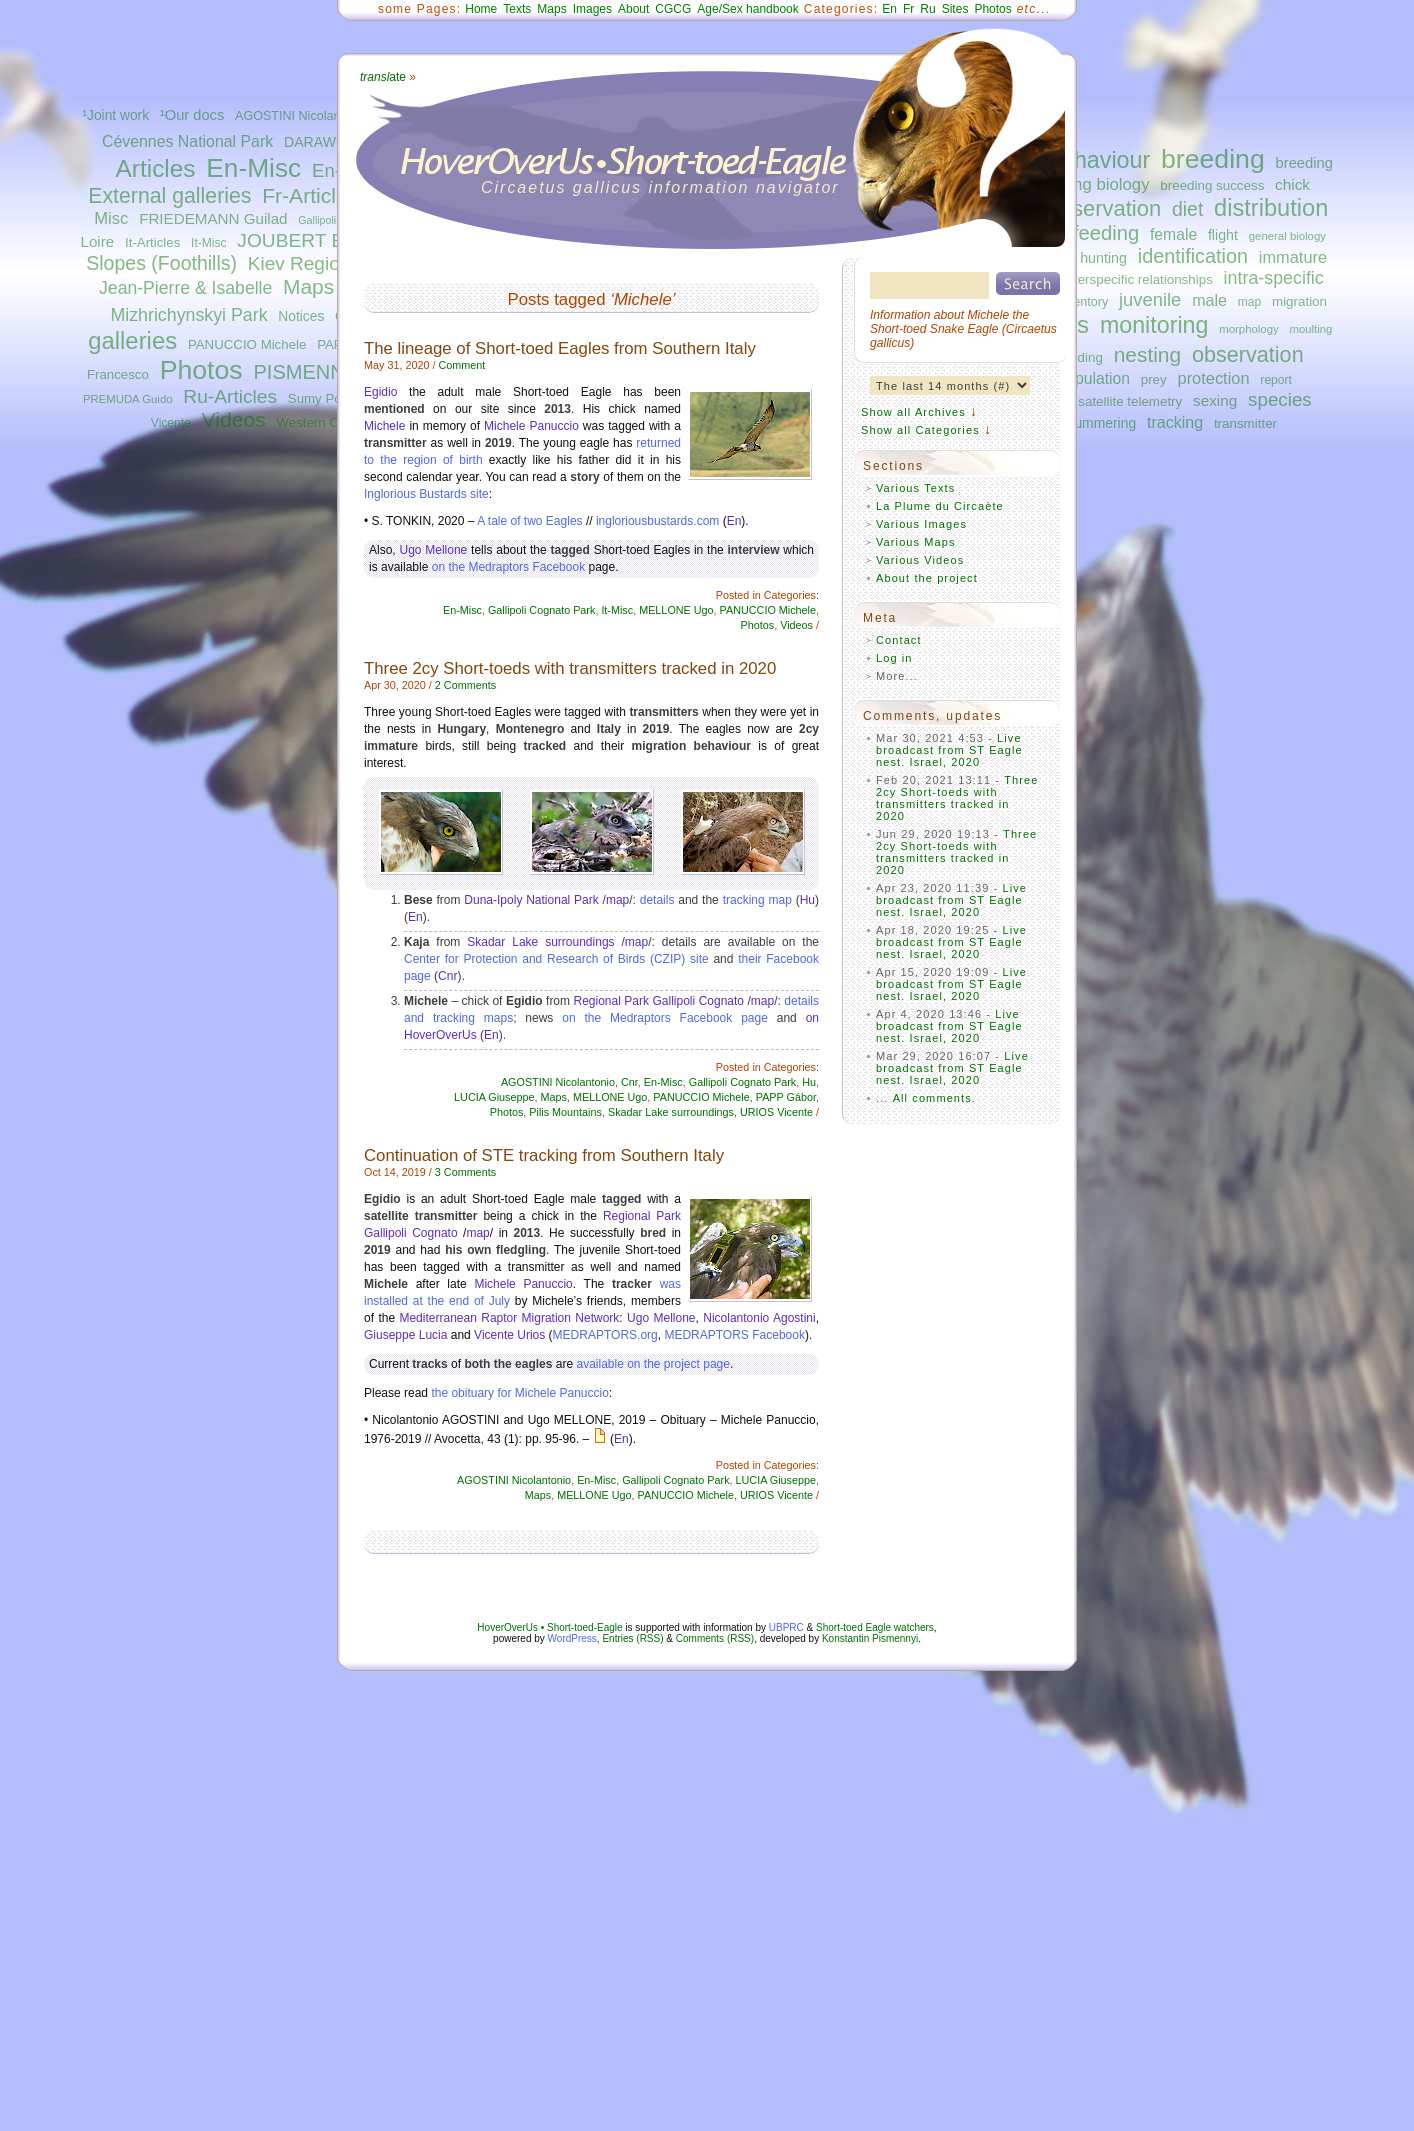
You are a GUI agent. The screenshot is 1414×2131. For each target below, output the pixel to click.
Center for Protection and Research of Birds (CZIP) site (556, 959)
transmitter (1245, 423)
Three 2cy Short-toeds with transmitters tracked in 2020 (570, 668)
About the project (927, 578)
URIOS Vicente (776, 1112)
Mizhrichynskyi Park (188, 315)
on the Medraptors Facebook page (665, 1018)
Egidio (380, 392)
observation (1248, 354)
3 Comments (465, 1172)
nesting (1147, 354)
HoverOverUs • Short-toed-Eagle (549, 1627)
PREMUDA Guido (128, 399)
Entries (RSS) (632, 1638)
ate (383, 77)
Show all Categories (920, 430)
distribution (1271, 208)
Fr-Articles (310, 195)
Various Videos (920, 560)
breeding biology (1088, 184)
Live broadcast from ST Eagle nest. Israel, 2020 (949, 750)
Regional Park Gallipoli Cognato (659, 1001)
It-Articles (152, 242)
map (1250, 302)
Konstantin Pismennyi (870, 1638)
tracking (1175, 422)
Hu (807, 900)
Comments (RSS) (715, 1638)
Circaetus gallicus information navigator (660, 187)
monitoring (1154, 325)
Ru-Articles (230, 396)
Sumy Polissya (331, 398)
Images (592, 9)
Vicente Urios (509, 1335)
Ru (927, 9)
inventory (1082, 302)
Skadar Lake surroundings (540, 942)
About (633, 9)
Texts (517, 9)
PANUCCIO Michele (247, 344)
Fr (908, 9)
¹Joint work (115, 115)
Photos (201, 370)
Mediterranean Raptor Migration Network (509, 1318)
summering (1101, 423)
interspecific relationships (1138, 279)
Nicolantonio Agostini (759, 1318)
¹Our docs (192, 115)
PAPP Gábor (786, 1097)
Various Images (921, 524)
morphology (1248, 329)
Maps (308, 286)
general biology (1287, 236)
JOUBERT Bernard (318, 240)
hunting (1103, 258)
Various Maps (916, 542)
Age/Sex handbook (747, 9)
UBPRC (786, 1627)
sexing (1215, 400)
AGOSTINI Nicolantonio (301, 116)
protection (1214, 378)
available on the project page (652, 1364)
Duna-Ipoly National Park (531, 900)
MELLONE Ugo (676, 610)
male (1209, 300)
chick (1292, 184)
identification (1193, 256)
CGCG (673, 9)
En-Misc (253, 168)
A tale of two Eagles (529, 521)
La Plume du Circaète (940, 506)
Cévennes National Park (187, 141)
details (657, 900)
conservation (1098, 208)
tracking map (757, 900)
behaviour (1099, 160)
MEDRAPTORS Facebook (734, 1335)
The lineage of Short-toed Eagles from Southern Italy (560, 348)
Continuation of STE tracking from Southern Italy (544, 1155)
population (1094, 378)
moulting (1310, 329)
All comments (932, 1098)
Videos (234, 419)
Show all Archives (913, 412)
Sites (955, 9)
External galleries (169, 196)
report (1276, 380)
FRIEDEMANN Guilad (213, 218)
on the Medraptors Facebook (508, 567)
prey (1154, 379)
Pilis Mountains (565, 1112)
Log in (894, 658)
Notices (301, 316)
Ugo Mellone (433, 550)
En (889, 9)
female (1173, 234)
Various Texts (915, 488)
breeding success (1212, 185)
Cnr (447, 976)
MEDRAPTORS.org (605, 1335)
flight (1223, 235)
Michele (384, 426)
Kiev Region (299, 263)
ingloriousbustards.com (657, 521)
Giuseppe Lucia (405, 1335)
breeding (1213, 159)
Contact (899, 640)
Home (481, 9)
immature (1293, 257)
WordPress (572, 1638)
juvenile (1150, 299)
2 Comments (465, 685)
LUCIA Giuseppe (494, 1097)
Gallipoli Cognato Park (541, 610)
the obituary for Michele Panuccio (519, 1393)
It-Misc (208, 243)
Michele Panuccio (531, 426)
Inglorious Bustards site (426, 494)
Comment (461, 365)
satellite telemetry (1130, 401)
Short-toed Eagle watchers (875, 1627)
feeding (1106, 233)
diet (1187, 209)
